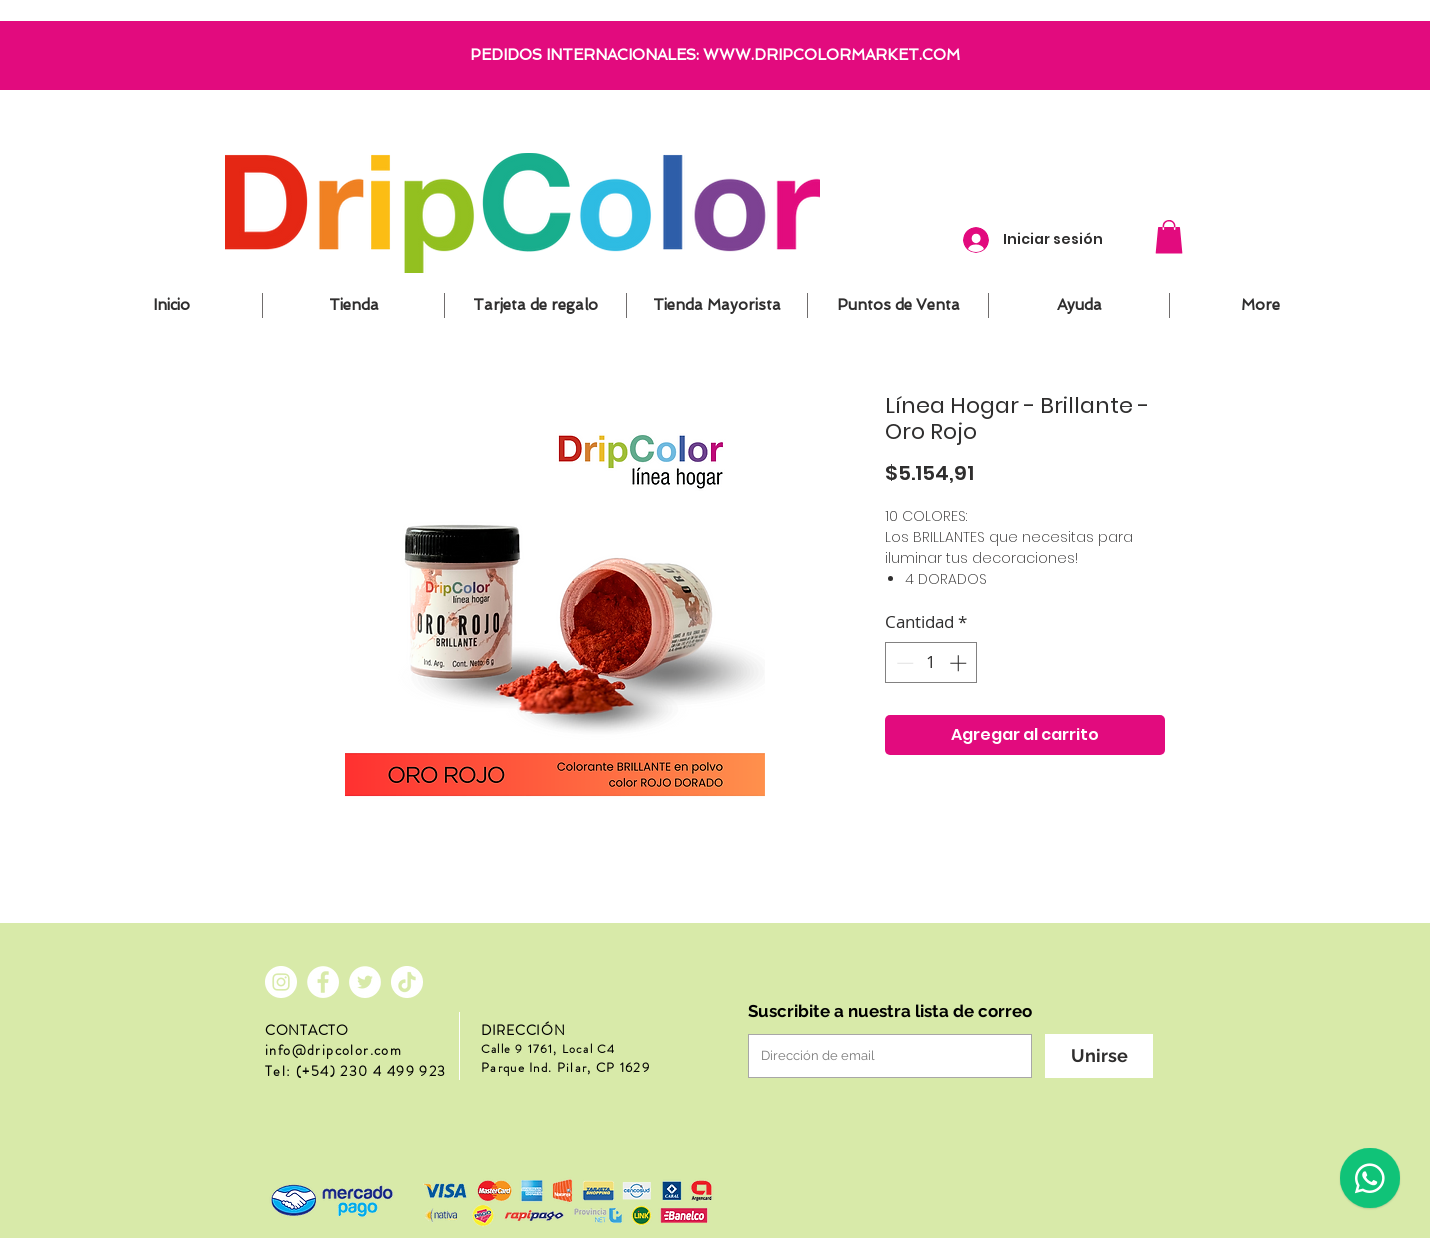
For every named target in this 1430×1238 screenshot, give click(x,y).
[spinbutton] (931, 663)
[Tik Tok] (407, 982)
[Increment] (960, 663)
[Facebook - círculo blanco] (323, 982)
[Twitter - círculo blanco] (365, 982)
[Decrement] (903, 663)
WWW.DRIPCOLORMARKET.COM (831, 55)
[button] (1169, 236)
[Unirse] (1099, 1056)
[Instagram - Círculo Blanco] (281, 982)
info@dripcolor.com (333, 1050)
